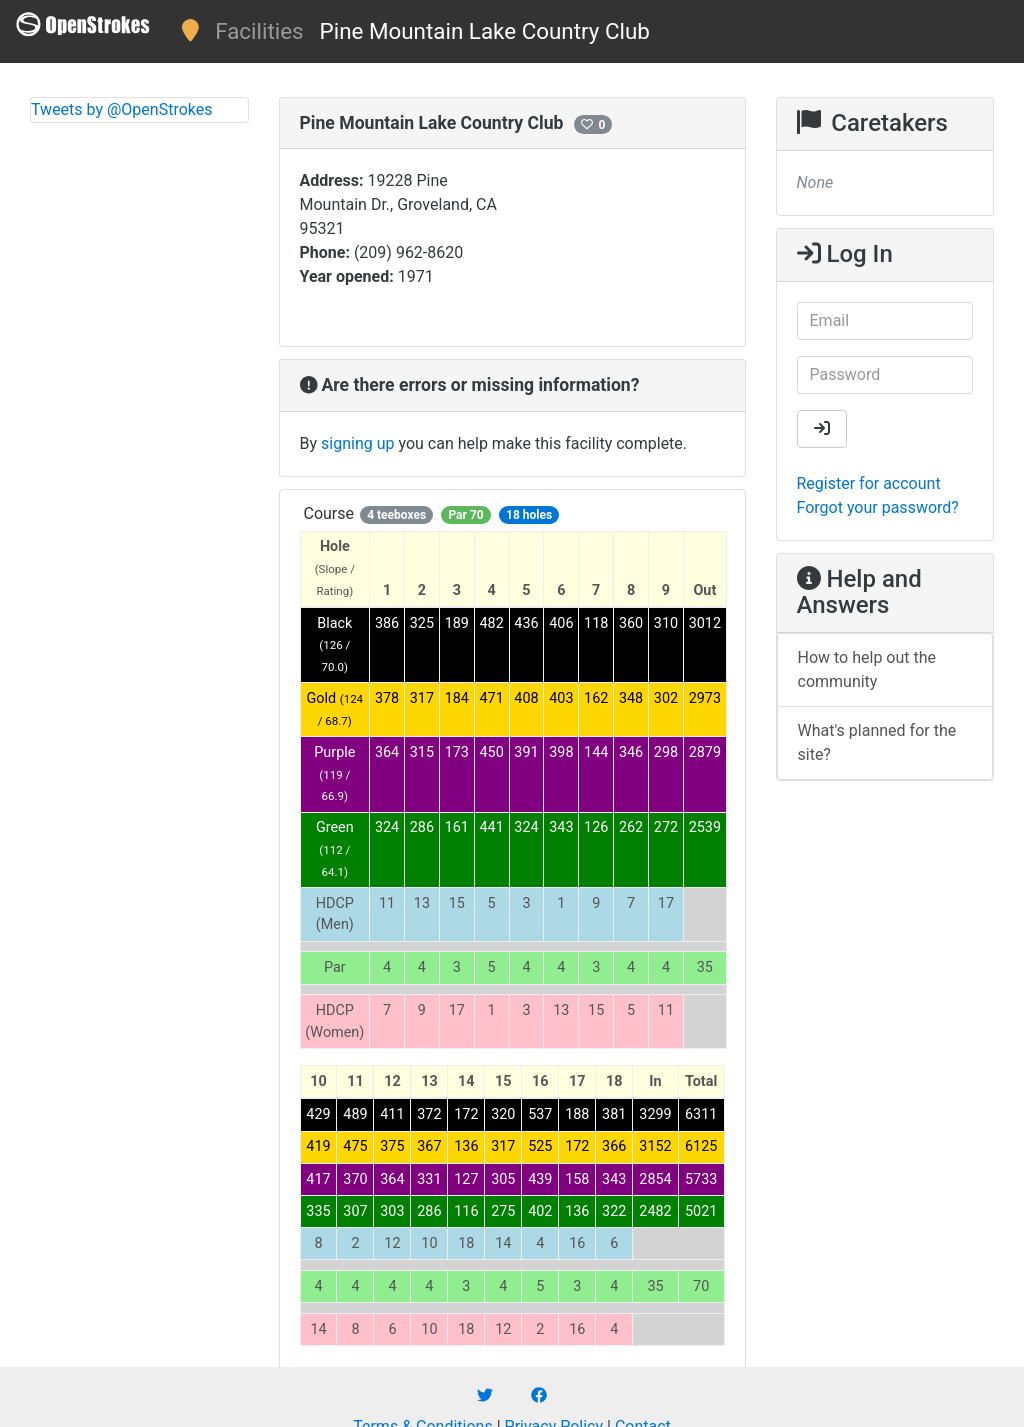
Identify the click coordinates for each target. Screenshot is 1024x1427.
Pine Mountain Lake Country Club (485, 31)
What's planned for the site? (877, 742)
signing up (357, 443)
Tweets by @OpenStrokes (122, 109)
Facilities (259, 31)
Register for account (869, 483)
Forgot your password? (878, 507)
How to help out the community (867, 669)
